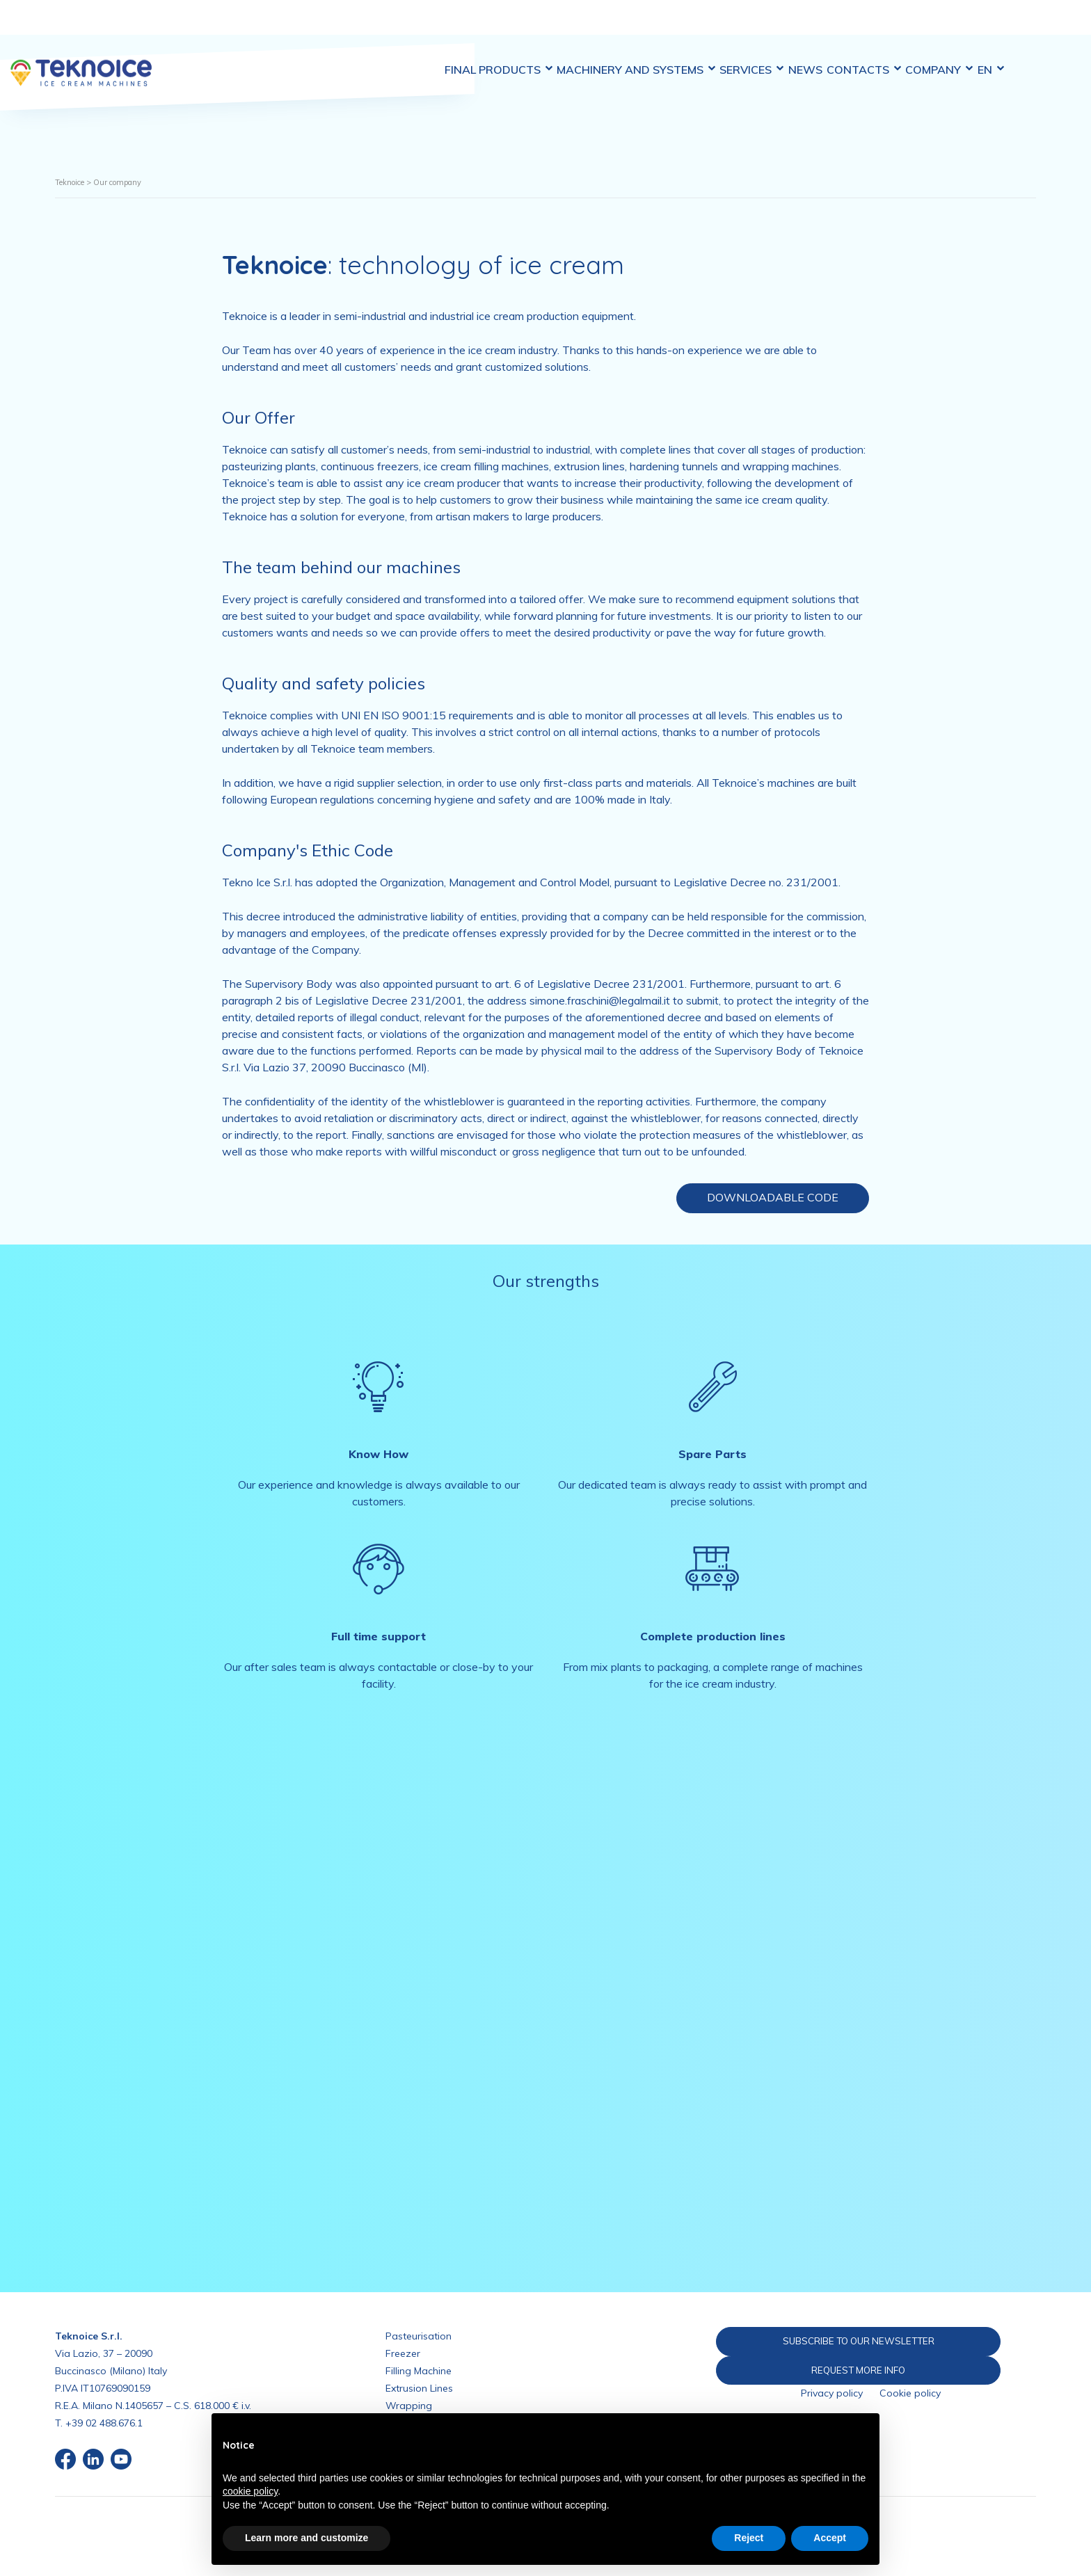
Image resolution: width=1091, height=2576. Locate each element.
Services (754, 27)
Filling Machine (418, 2371)
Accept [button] (829, 2537)
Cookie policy (910, 2395)
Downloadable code (772, 1197)
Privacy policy (832, 2395)
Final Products (481, 27)
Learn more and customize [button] (306, 2537)
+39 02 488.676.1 (104, 2423)
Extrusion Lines (419, 2388)
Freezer (402, 2353)
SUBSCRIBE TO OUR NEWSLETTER (831, 2341)
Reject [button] (748, 2537)
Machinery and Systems (628, 27)
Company (969, 27)
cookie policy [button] (250, 2491)
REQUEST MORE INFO (830, 2371)
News (816, 27)
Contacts (884, 27)
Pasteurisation (418, 2336)
